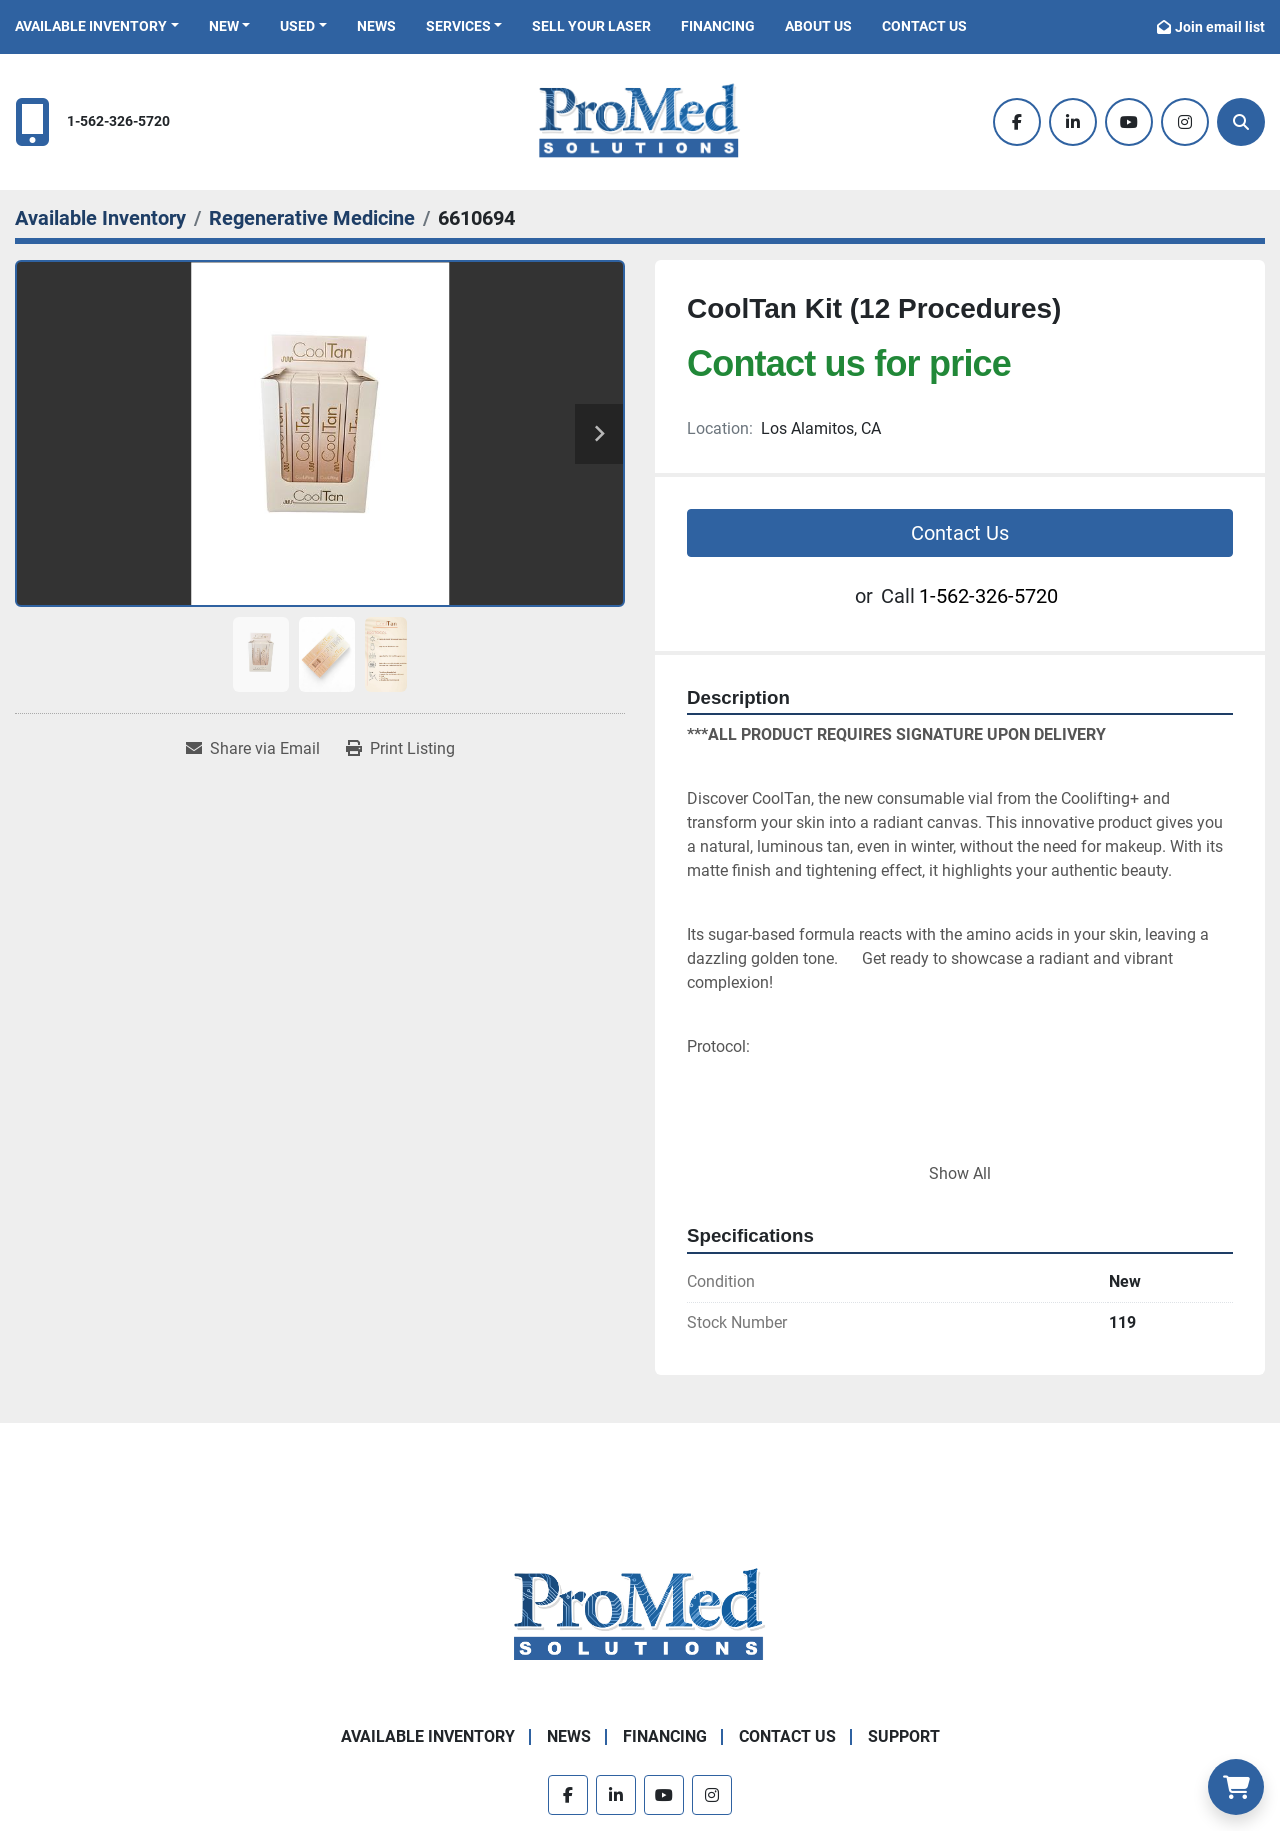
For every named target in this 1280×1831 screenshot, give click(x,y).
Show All (960, 1173)
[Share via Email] (253, 749)
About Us (818, 26)
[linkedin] (1073, 122)
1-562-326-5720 (118, 121)
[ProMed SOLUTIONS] (639, 1614)
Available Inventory (91, 26)
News (376, 26)
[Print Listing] (400, 749)
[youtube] (1129, 122)
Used (297, 26)
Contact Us (924, 26)
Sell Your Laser (591, 26)
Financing (718, 26)
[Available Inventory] (100, 218)
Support (904, 1736)
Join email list (1220, 27)
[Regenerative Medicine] (312, 218)
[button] (97, 26)
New (224, 26)
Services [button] (458, 26)
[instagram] (1185, 122)
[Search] (1241, 122)
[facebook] (1017, 122)
